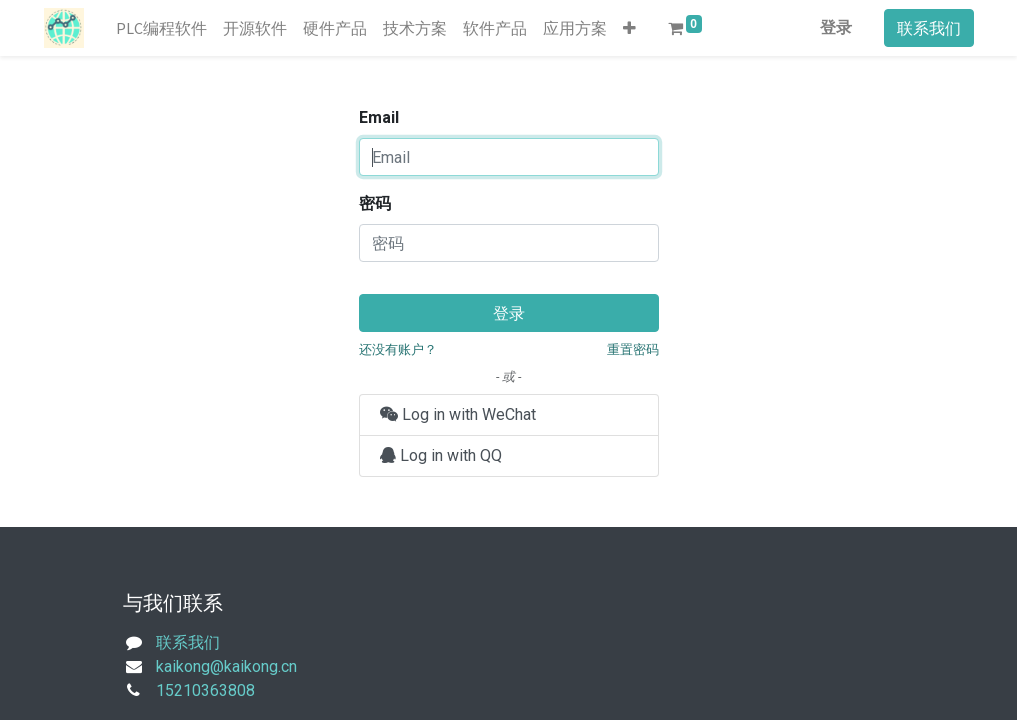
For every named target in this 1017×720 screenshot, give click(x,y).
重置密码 (633, 349)
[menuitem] (161, 28)
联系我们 (929, 28)
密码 (375, 203)
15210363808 (205, 690)
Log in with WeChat (458, 414)
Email (379, 117)
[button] (629, 28)
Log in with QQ (441, 455)
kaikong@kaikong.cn (226, 666)
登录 (836, 27)
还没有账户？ (398, 349)
